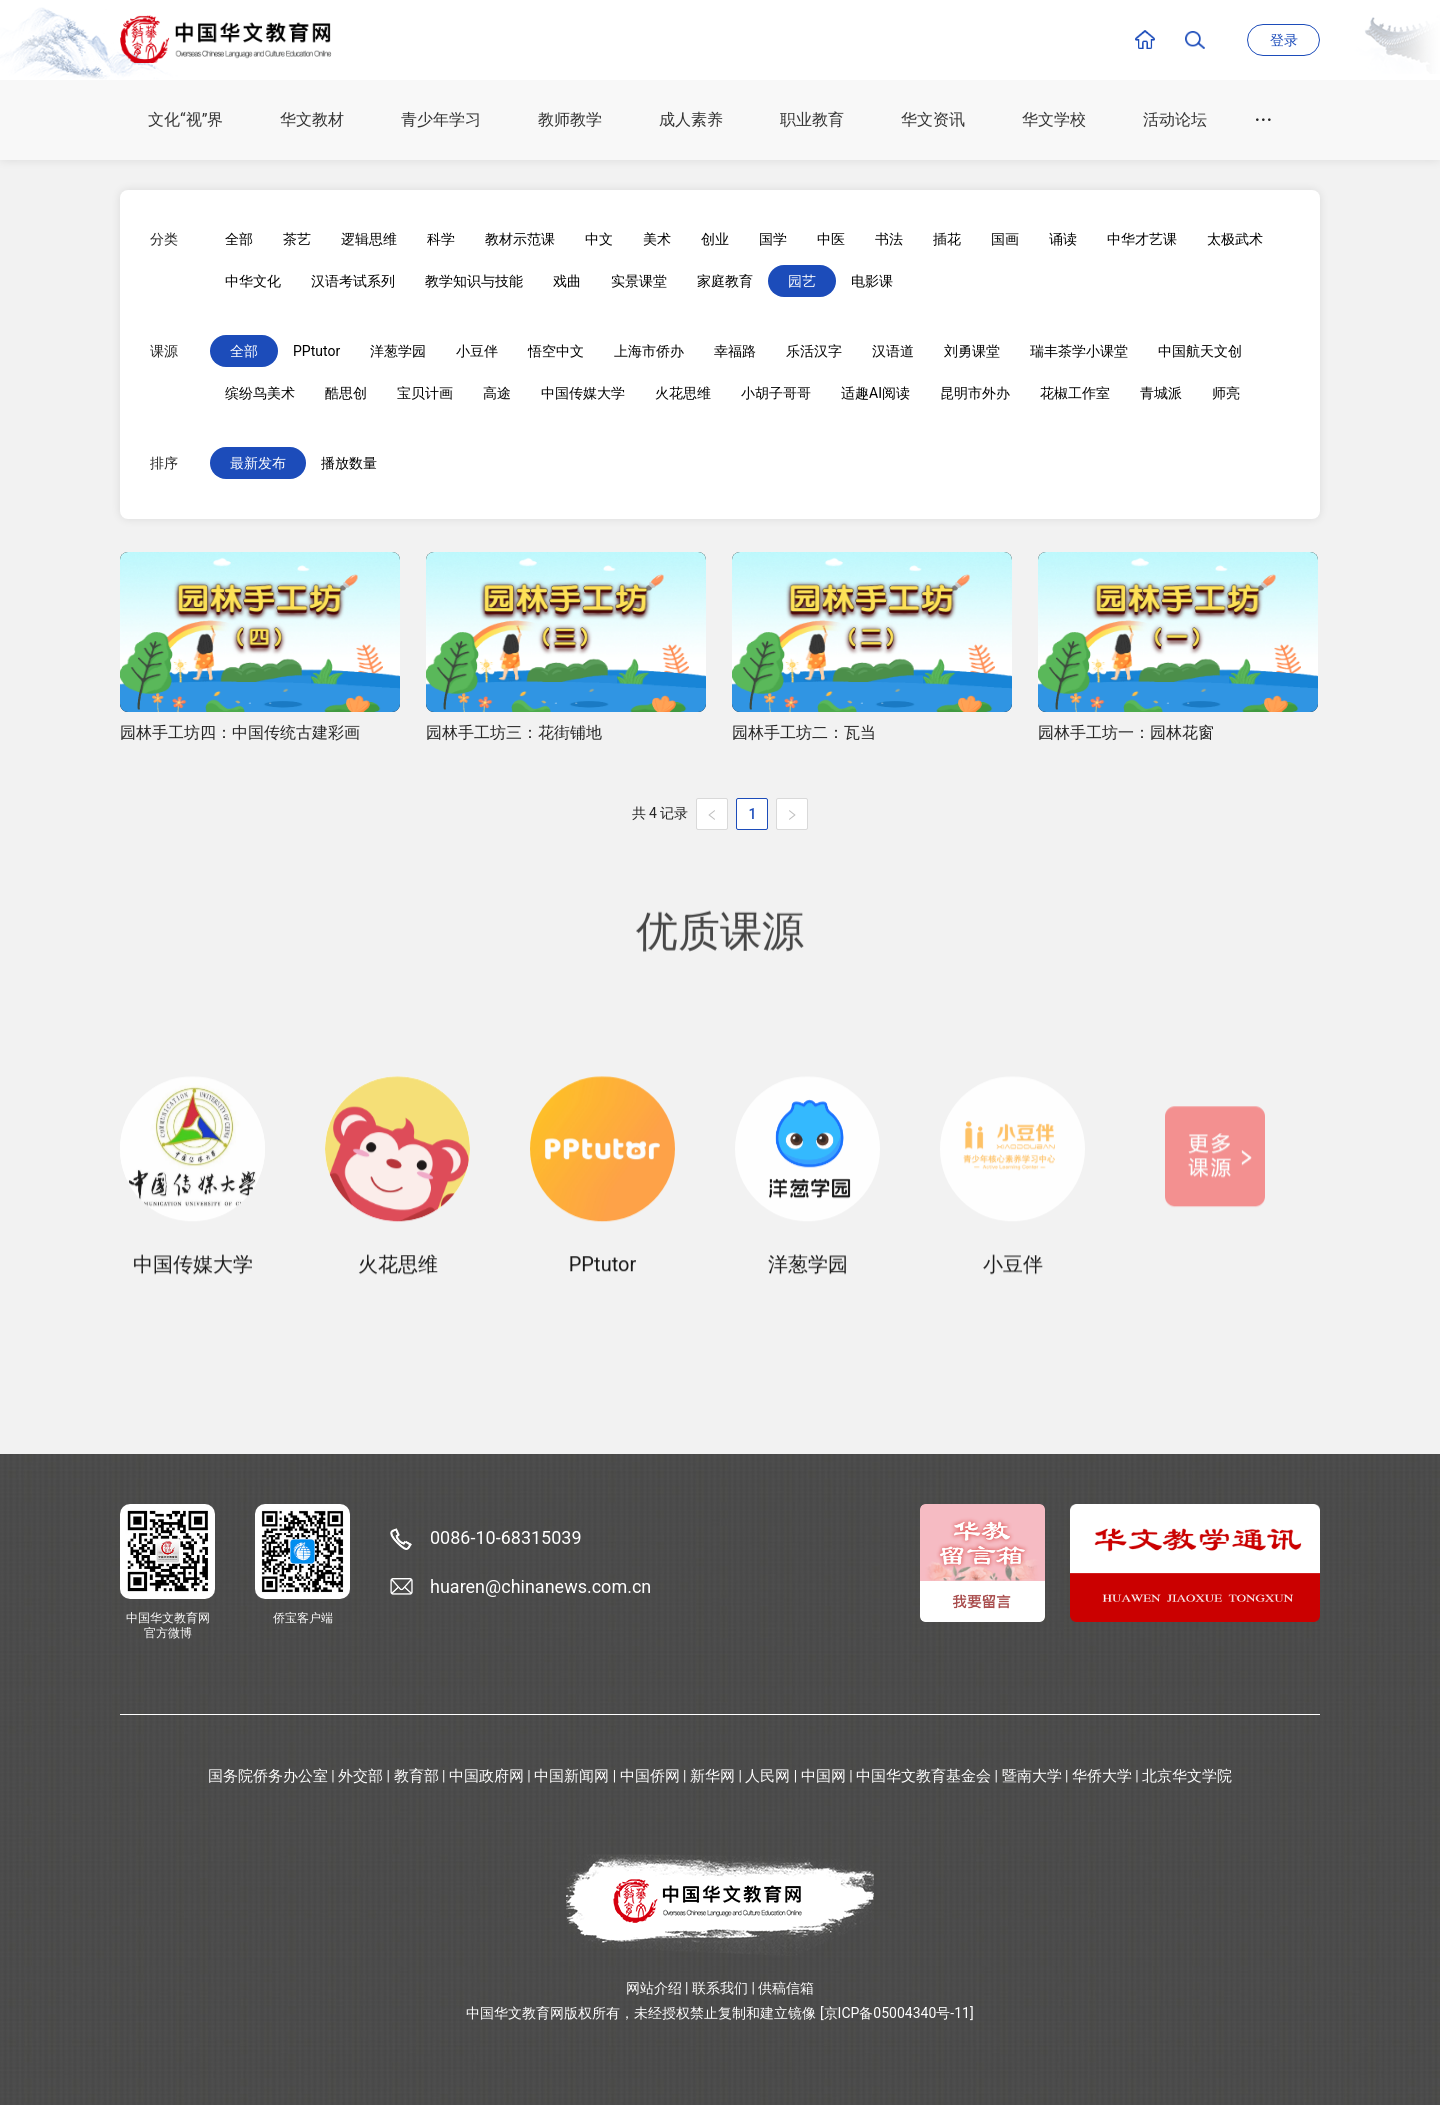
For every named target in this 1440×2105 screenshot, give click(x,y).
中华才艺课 (1142, 239)
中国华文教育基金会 (923, 1776)
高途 (497, 393)
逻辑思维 (369, 239)
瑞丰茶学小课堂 (1079, 351)
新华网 (712, 1776)
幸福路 (735, 351)
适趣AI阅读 (875, 393)
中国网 (823, 1776)
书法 (889, 239)
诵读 (1063, 239)
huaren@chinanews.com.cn (540, 1586)
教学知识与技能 (474, 281)
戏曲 (567, 281)
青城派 (1161, 393)
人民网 (767, 1776)
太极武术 (1235, 239)
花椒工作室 (1075, 393)
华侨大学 (1102, 1776)
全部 (239, 239)
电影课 (872, 281)
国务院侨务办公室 (268, 1776)
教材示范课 (520, 239)
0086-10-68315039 (506, 1537)
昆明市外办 (975, 393)
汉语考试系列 (353, 281)
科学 (441, 239)
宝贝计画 (425, 393)
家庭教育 (725, 281)
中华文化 (253, 281)
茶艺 (297, 239)
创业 (715, 239)
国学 (773, 239)
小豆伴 (477, 351)
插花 (947, 239)
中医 (831, 239)
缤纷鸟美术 (260, 393)
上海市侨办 (649, 351)
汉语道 (893, 351)
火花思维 (683, 393)
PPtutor (316, 351)
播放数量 (349, 463)
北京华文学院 (1187, 1776)
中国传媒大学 (583, 393)
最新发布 (258, 463)
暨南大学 (1032, 1776)
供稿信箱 (786, 1988)
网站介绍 (654, 1988)
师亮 (1226, 393)
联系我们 (720, 1988)
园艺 (802, 281)
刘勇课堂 (972, 351)
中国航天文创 (1200, 351)
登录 (1284, 40)
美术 (657, 239)
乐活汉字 (814, 351)
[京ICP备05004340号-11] (897, 2013)
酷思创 (346, 393)
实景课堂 (639, 281)
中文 (599, 239)
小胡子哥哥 (776, 393)
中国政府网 (486, 1776)
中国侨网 (650, 1776)
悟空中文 (556, 351)
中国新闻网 (571, 1776)
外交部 (360, 1776)
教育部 (416, 1776)
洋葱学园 (398, 351)
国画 (1005, 239)
